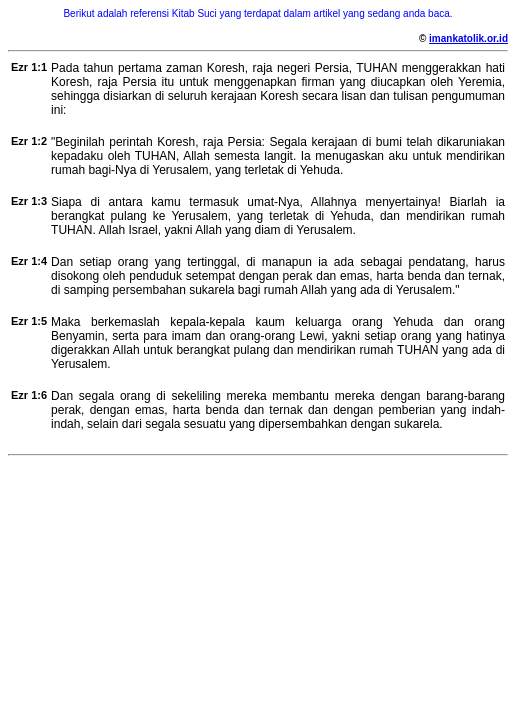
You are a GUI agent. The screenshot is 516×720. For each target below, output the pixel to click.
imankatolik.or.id (468, 38)
